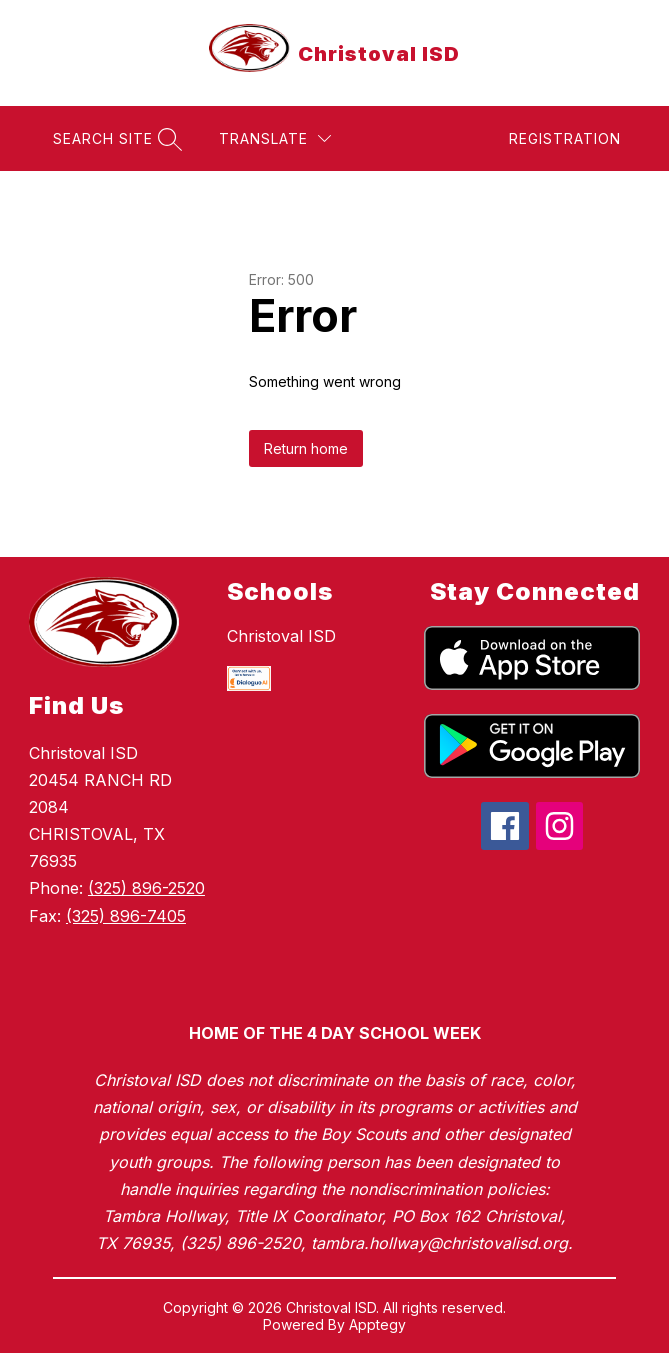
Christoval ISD (281, 636)
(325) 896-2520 (146, 888)
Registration (565, 138)
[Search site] (115, 138)
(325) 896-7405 (126, 916)
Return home (306, 448)
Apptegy (377, 1324)
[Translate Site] (275, 138)
